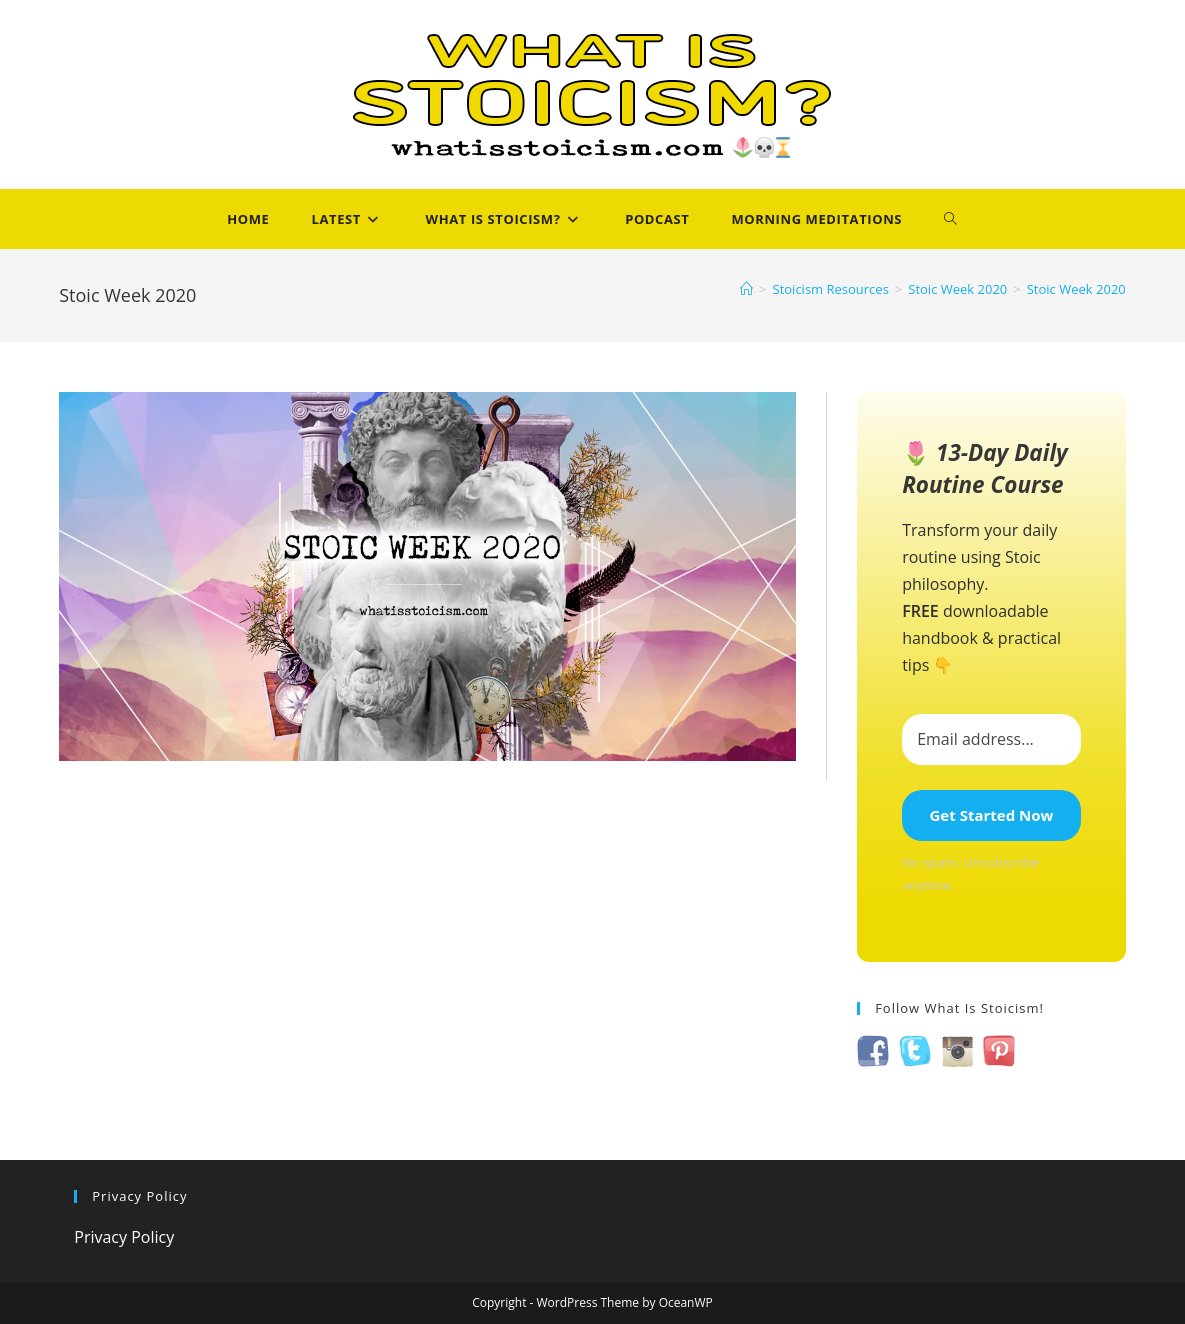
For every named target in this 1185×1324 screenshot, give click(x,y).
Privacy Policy (124, 1237)
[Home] (746, 289)
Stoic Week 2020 (1076, 289)
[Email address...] (991, 739)
